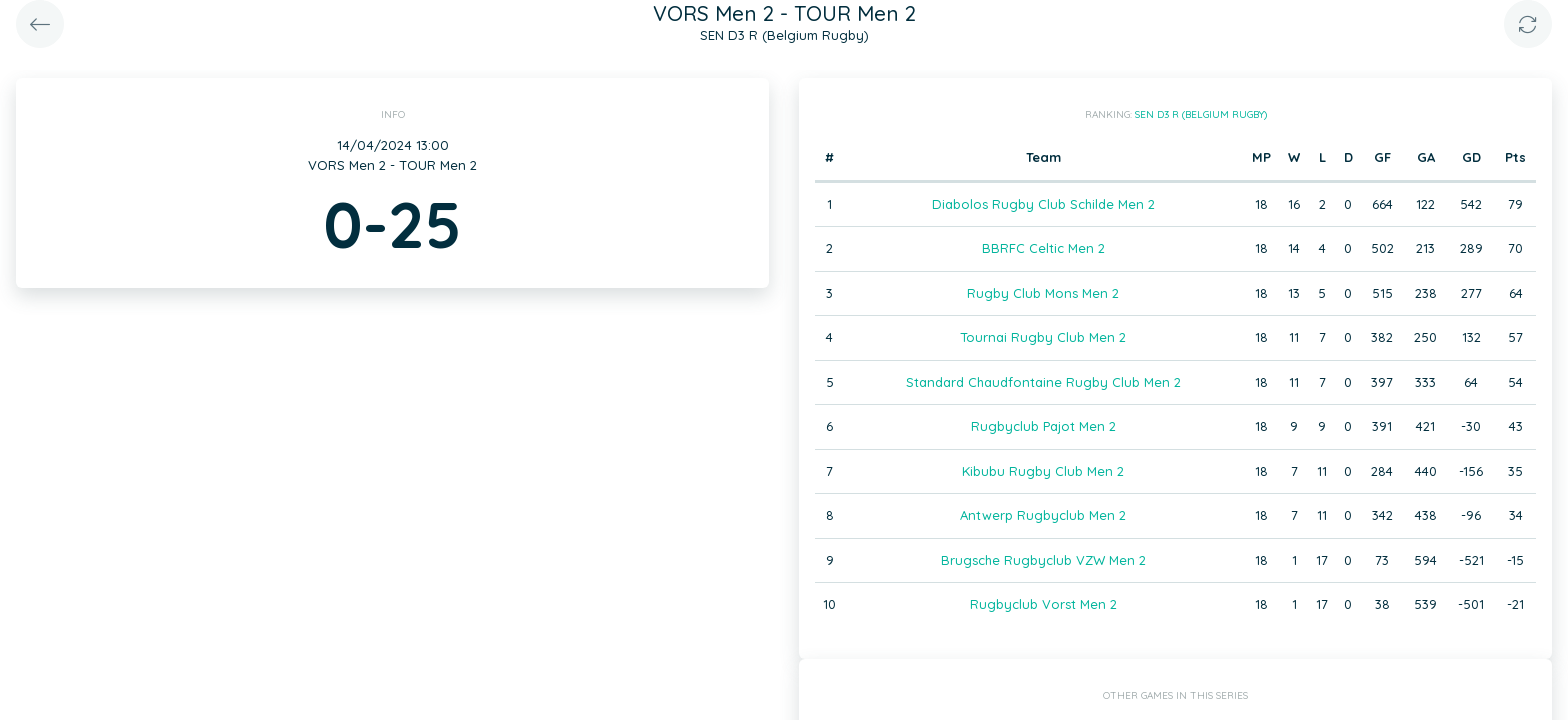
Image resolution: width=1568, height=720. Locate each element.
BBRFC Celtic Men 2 (1043, 248)
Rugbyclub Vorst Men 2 (1043, 604)
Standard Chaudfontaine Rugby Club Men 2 (1043, 382)
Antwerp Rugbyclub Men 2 (1043, 515)
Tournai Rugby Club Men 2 (1043, 337)
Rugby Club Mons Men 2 (1043, 293)
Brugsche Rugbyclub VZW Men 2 (1043, 560)
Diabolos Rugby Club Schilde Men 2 (1043, 204)
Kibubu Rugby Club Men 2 (1043, 471)
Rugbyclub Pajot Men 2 (1043, 426)
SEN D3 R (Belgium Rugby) (1201, 114)
